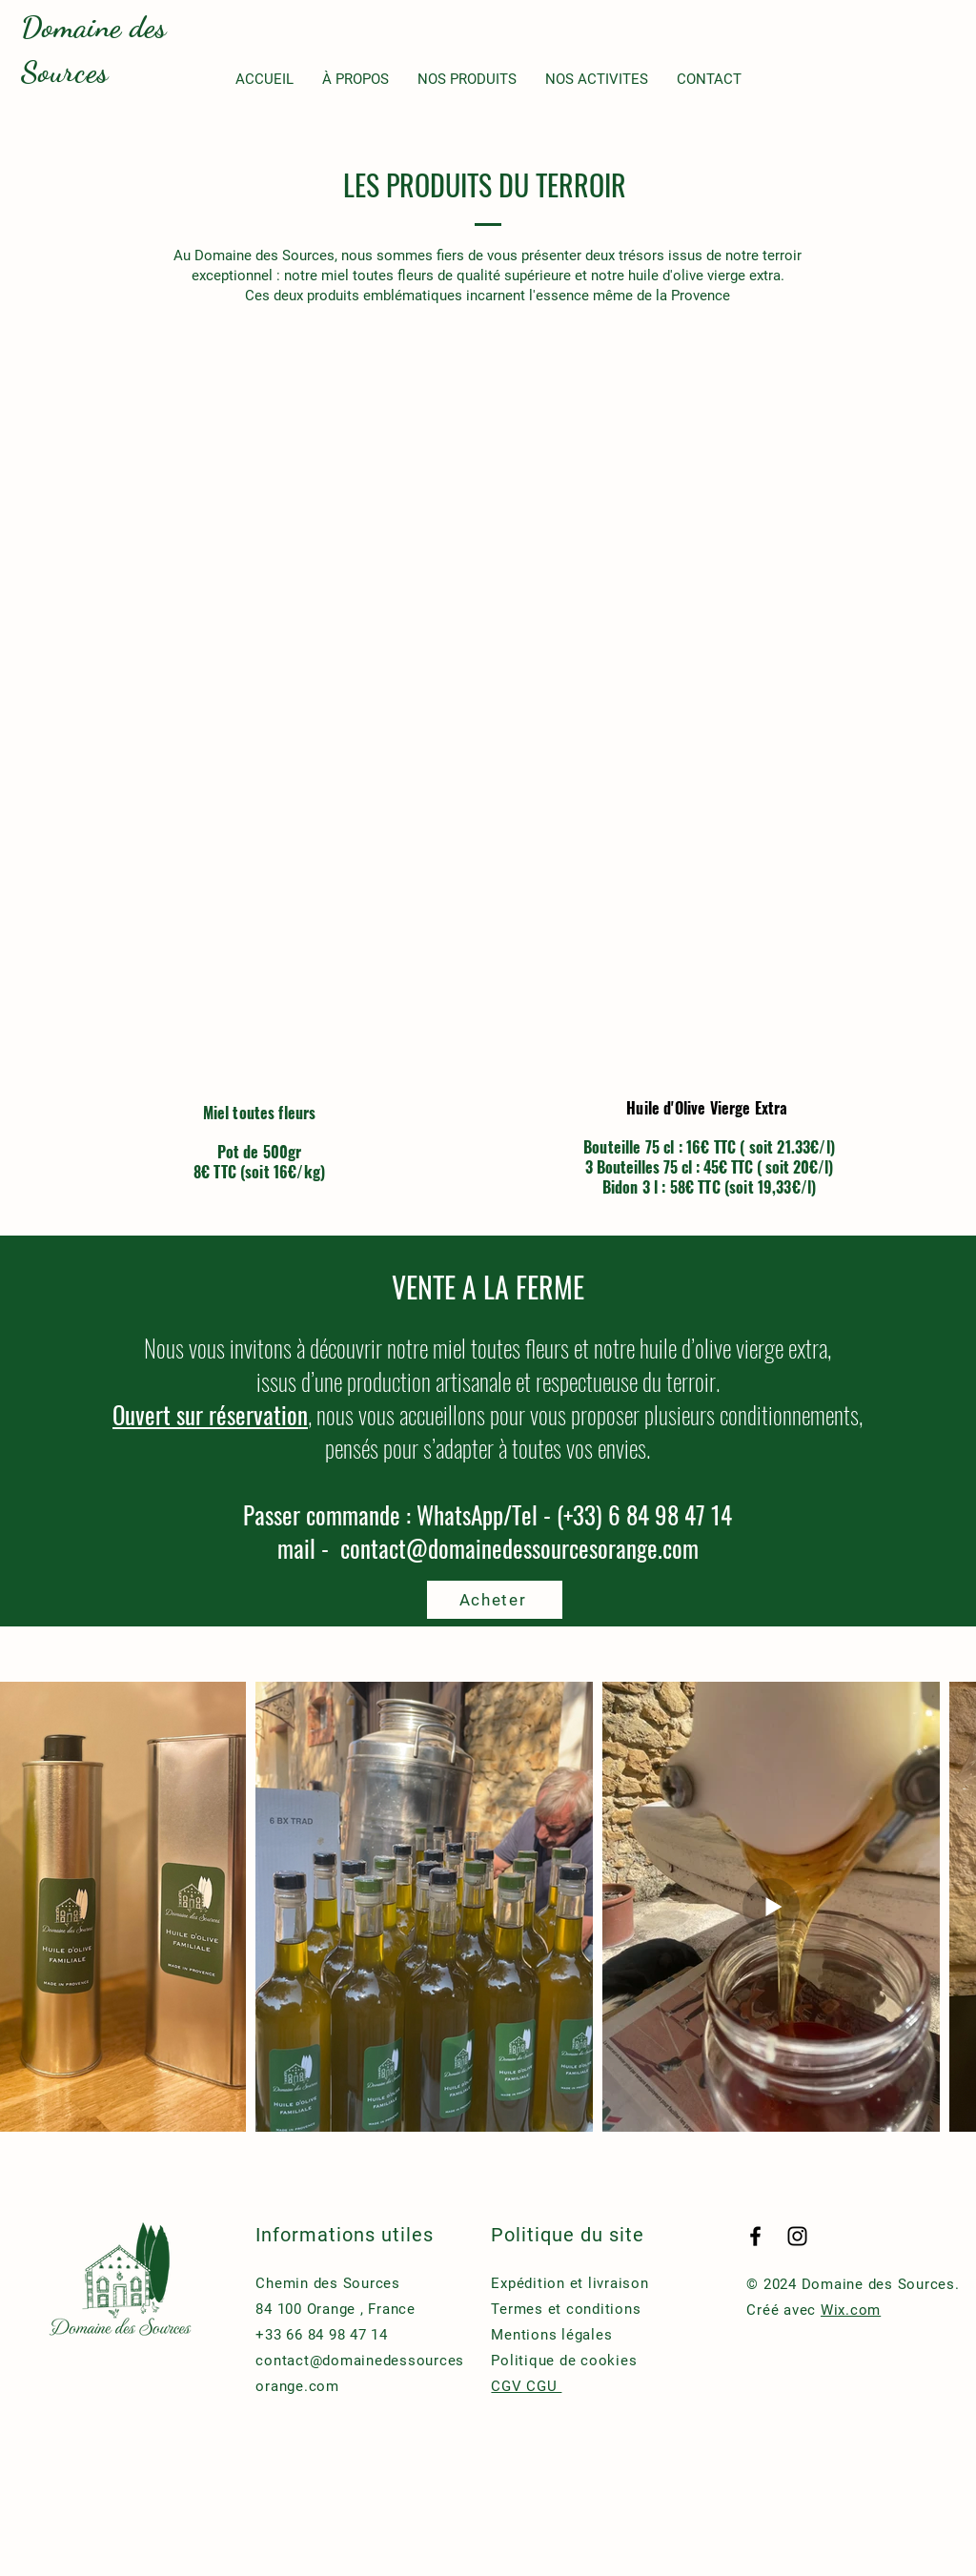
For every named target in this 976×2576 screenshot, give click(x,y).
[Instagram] (797, 2236)
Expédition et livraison (569, 2283)
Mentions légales (554, 2334)
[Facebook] (755, 2236)
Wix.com (851, 2310)
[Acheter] (494, 1600)
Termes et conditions (565, 2309)
